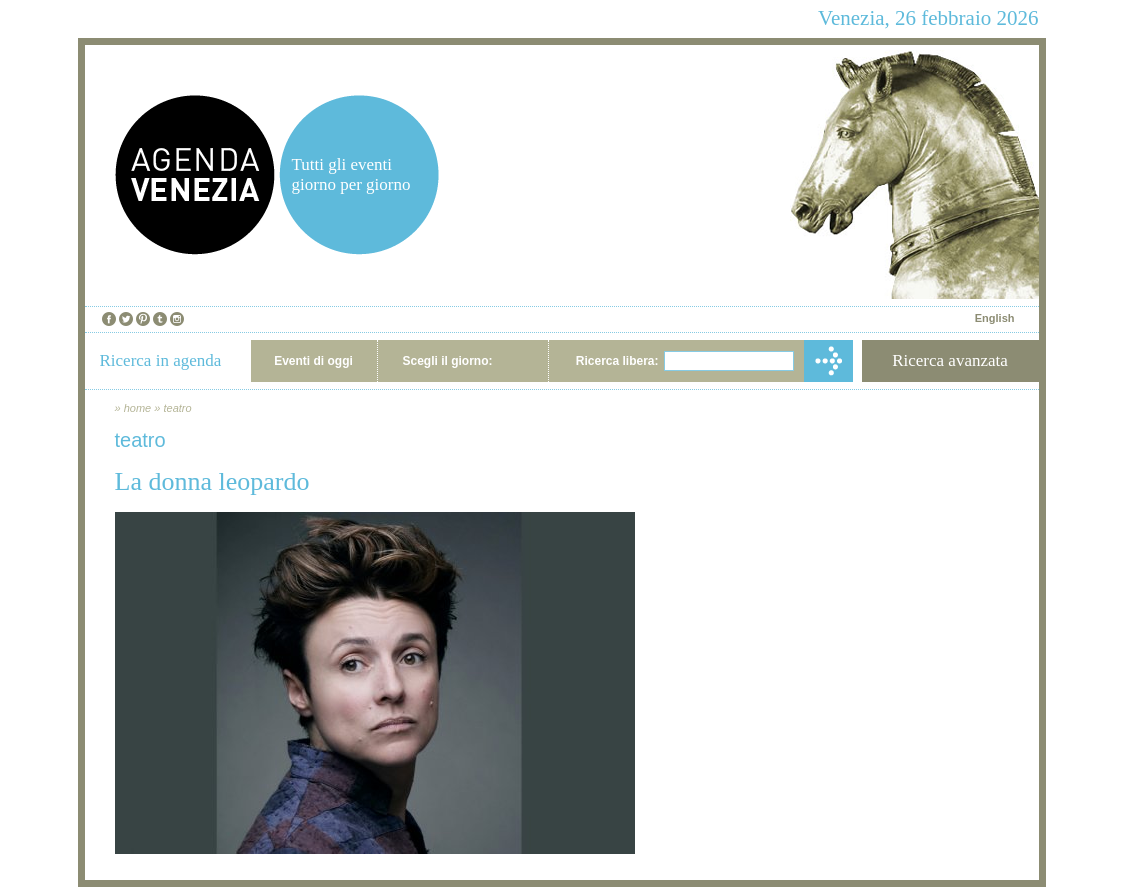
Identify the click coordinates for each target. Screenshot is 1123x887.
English (995, 318)
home (138, 408)
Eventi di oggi (313, 361)
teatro (177, 408)
